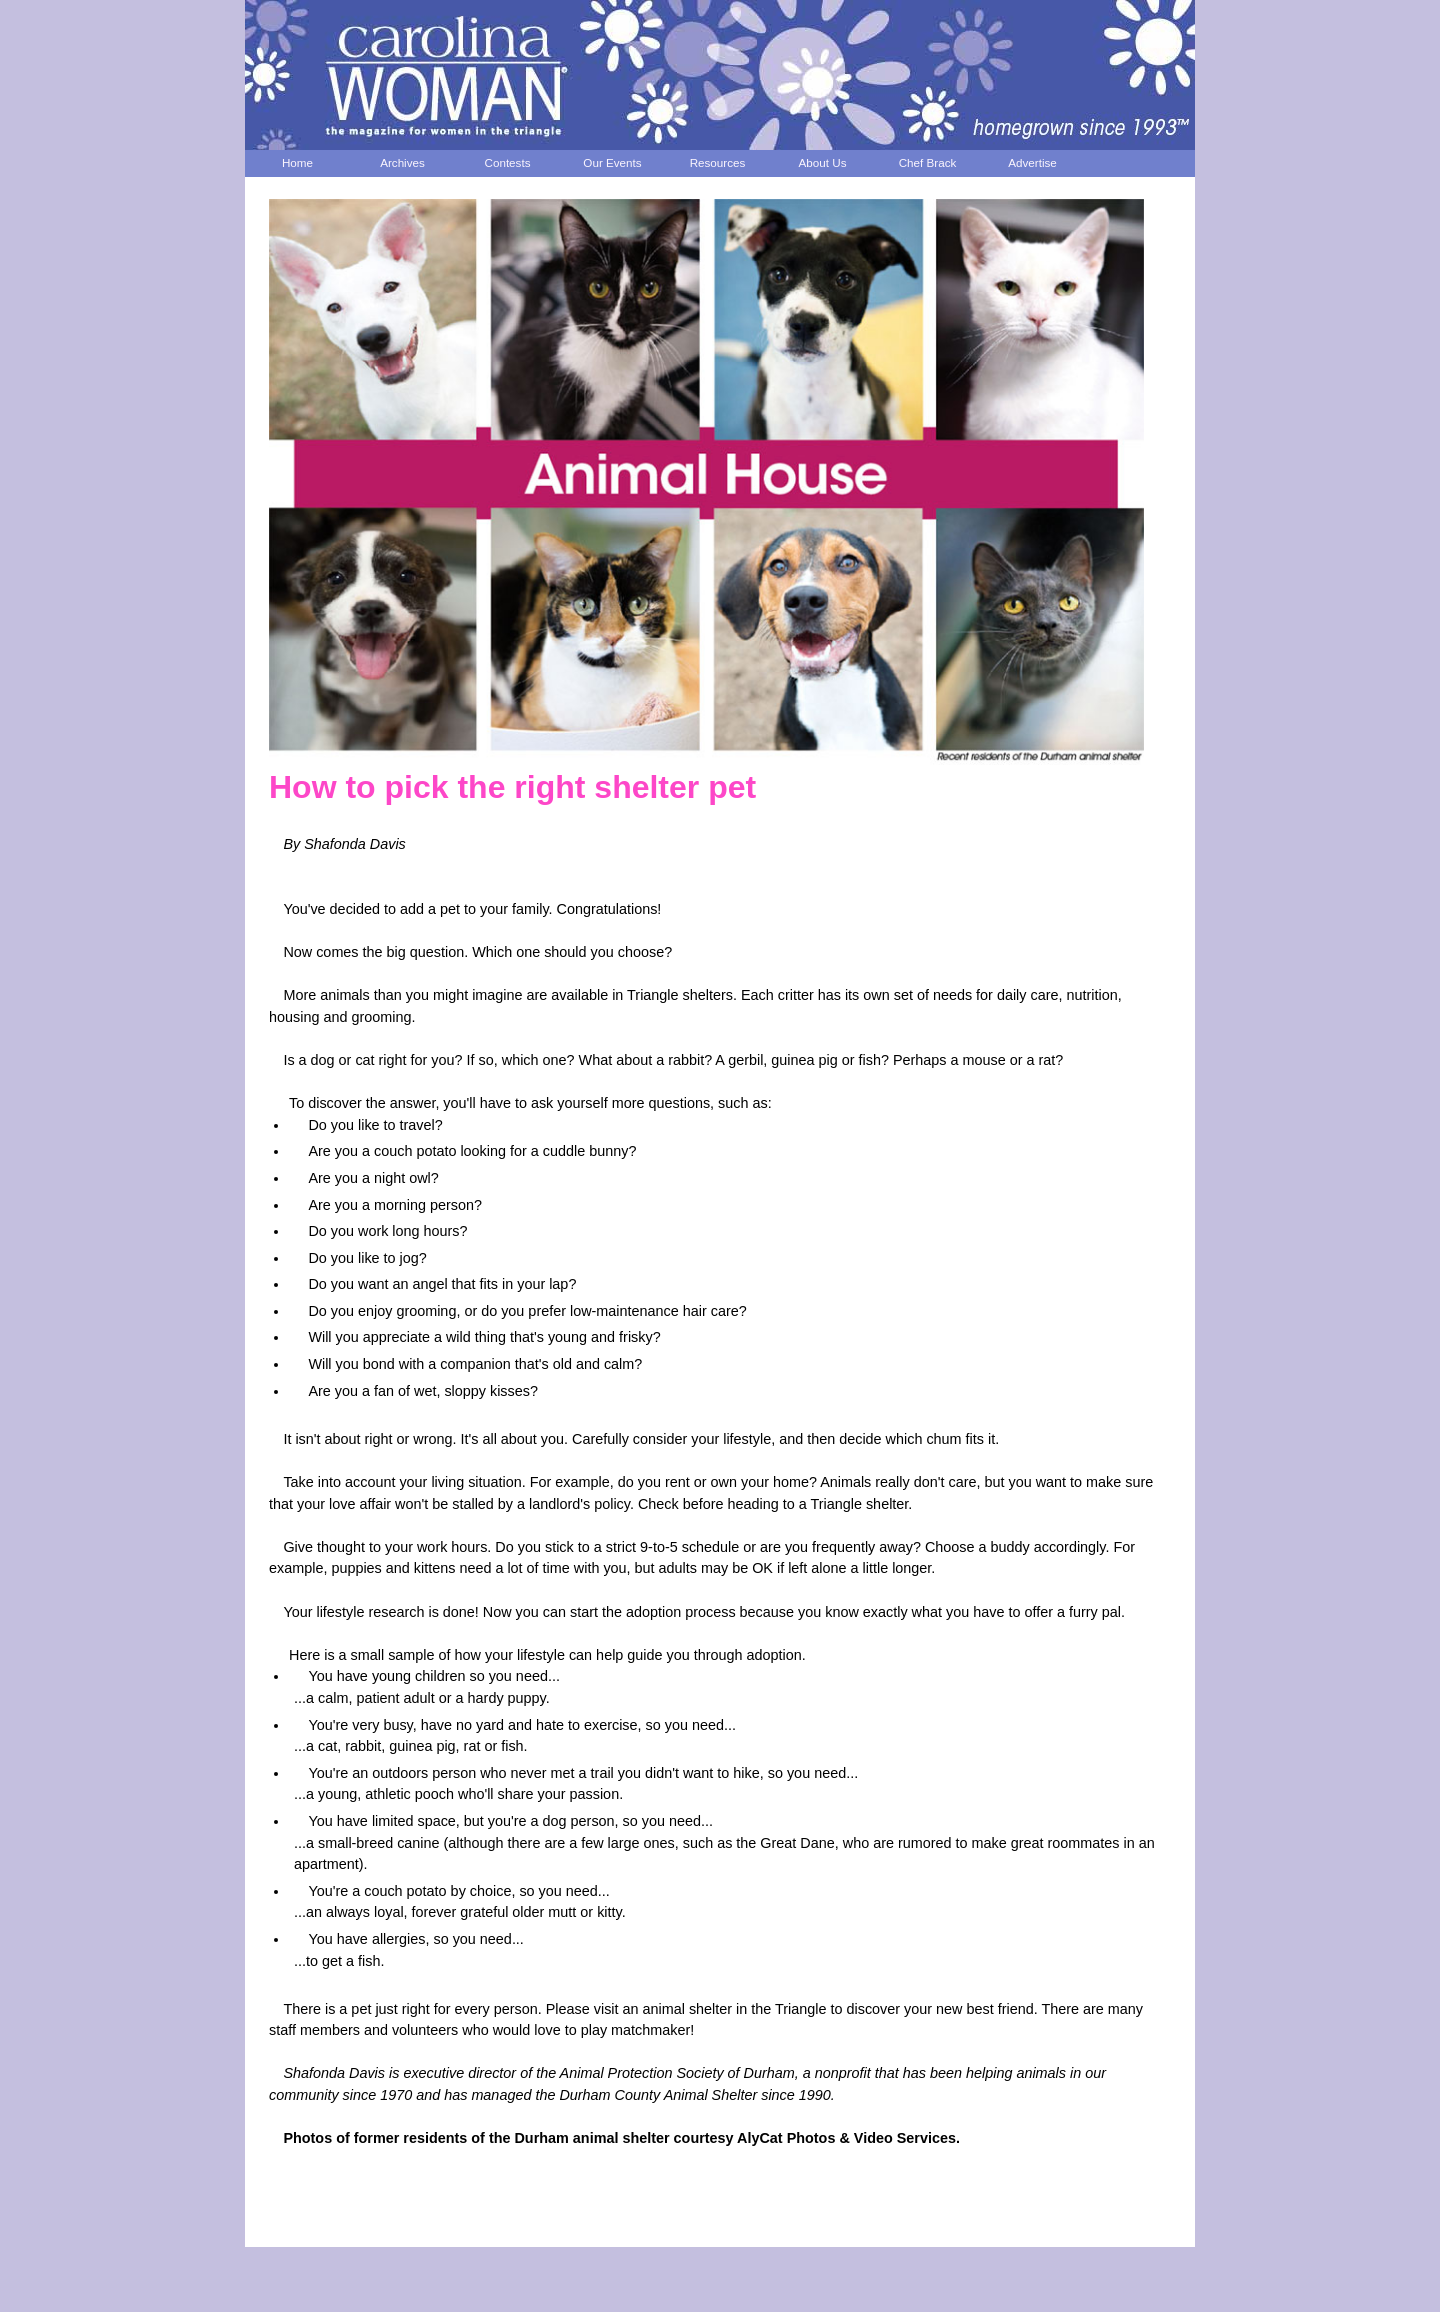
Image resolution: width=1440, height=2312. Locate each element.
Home (297, 162)
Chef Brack (928, 162)
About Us (823, 162)
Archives (402, 162)
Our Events (612, 162)
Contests (508, 162)
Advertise (1032, 162)
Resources (718, 162)
